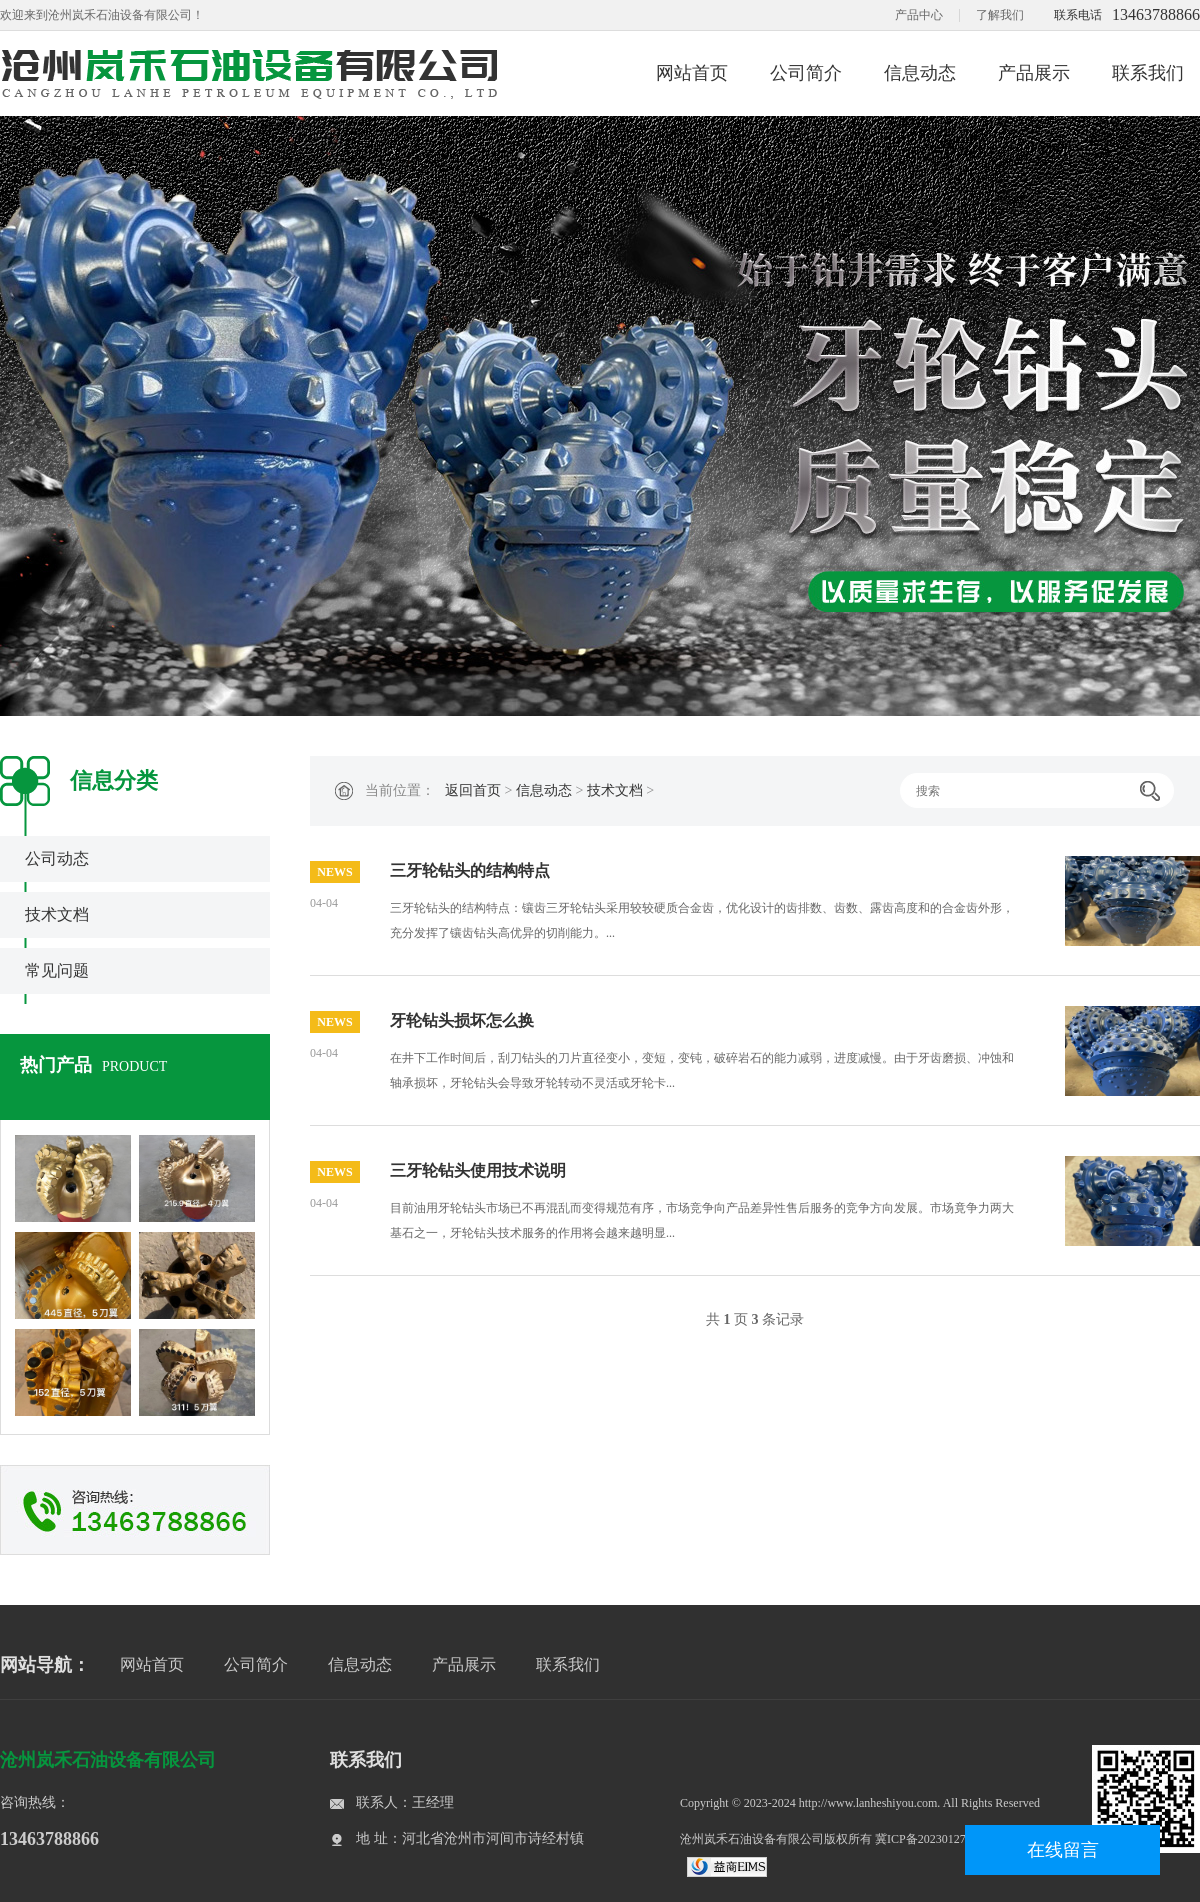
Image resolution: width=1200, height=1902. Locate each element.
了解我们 (1000, 15)
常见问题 (57, 970)
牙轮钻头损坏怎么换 (462, 1020)
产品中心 (919, 15)
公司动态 (57, 858)
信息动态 (920, 73)
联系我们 (1148, 73)
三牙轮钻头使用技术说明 (478, 1170)
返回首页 (473, 790)
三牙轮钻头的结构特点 (470, 870)
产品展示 (1034, 73)
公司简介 (806, 73)
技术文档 (57, 914)
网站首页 (692, 73)
